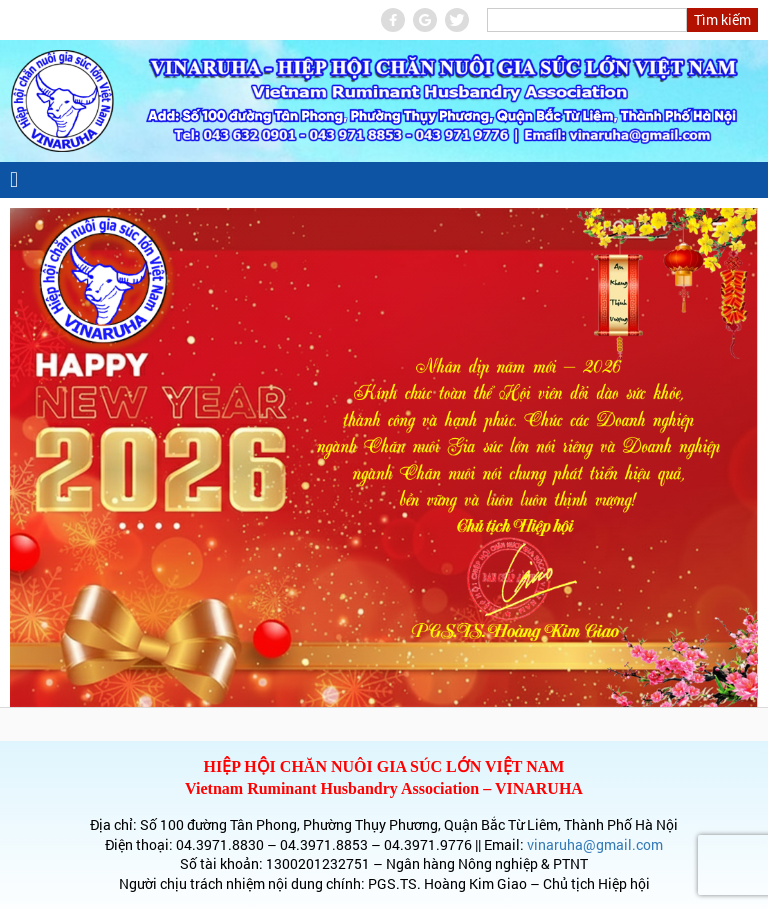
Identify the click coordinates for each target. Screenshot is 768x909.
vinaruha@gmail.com (595, 844)
